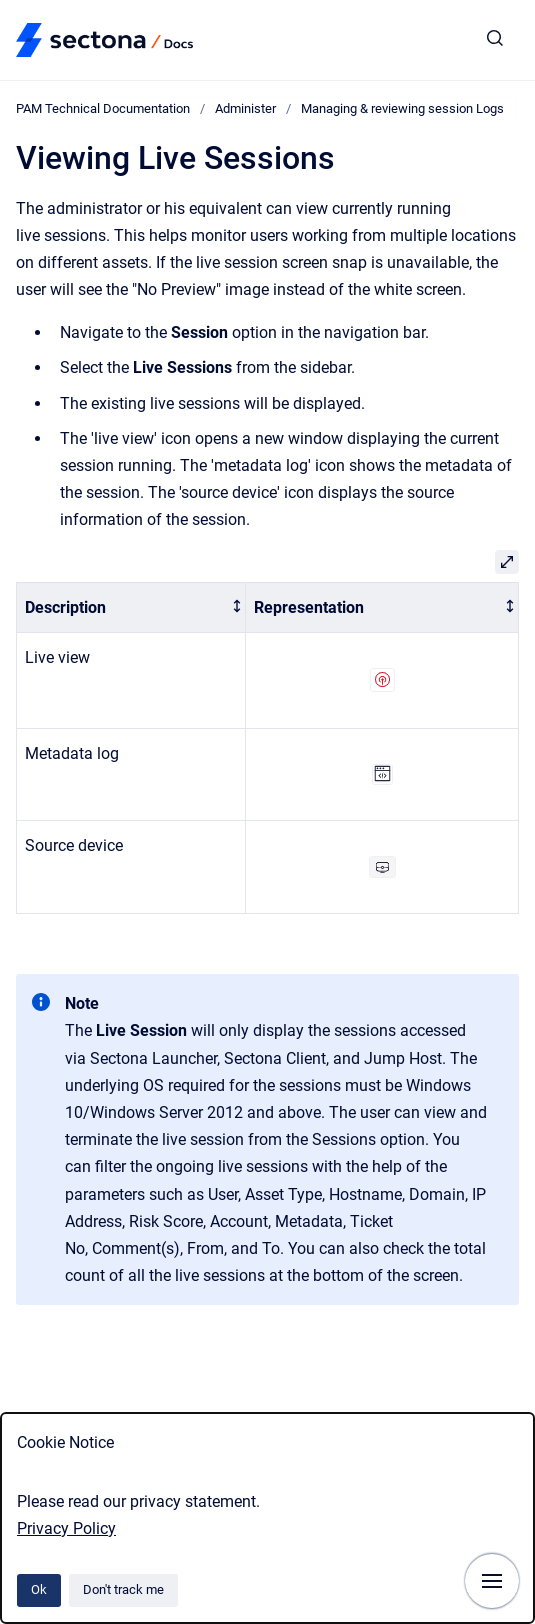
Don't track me (123, 1589)
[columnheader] (131, 607)
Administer (245, 108)
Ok (39, 1589)
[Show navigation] (492, 1581)
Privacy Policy (66, 1528)
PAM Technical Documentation (103, 108)
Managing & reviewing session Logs (402, 108)
